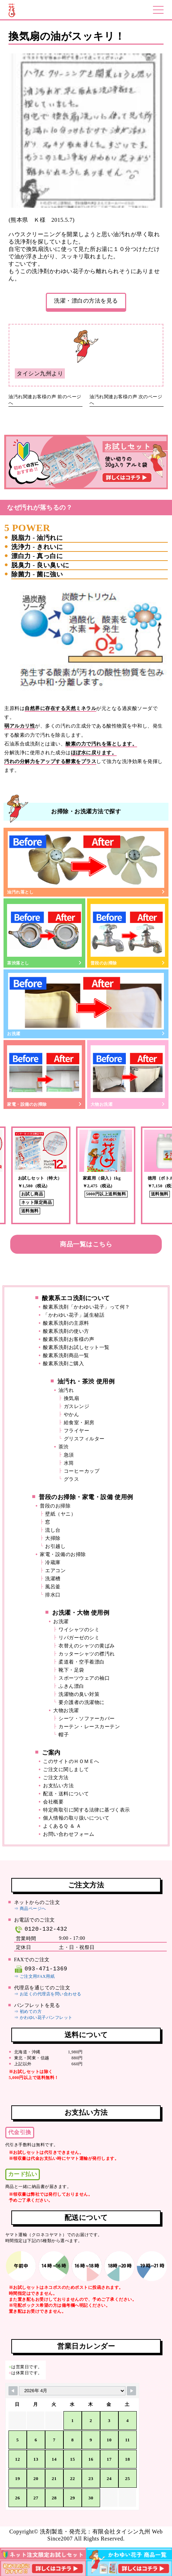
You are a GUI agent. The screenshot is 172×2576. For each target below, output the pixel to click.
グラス (71, 1479)
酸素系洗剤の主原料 (66, 1323)
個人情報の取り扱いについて (76, 1818)
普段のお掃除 (128, 933)
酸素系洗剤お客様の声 (68, 1339)
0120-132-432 (40, 1929)
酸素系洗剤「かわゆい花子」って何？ (86, 1307)
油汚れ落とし (86, 863)
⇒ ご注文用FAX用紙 (34, 1976)
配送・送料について (66, 1793)
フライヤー (77, 1430)
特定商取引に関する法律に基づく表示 (86, 1810)
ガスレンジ (77, 1406)
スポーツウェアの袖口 (84, 1678)
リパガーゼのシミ (79, 1637)
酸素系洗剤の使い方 (66, 1331)
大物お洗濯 (128, 1075)
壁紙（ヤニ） (60, 1514)
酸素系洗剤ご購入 (63, 1363)
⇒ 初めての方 (28, 2011)
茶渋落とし (44, 933)
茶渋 (64, 1447)
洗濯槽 (53, 1578)
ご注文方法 (56, 1777)
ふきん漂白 (71, 1686)
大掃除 (53, 1538)
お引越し (55, 1546)
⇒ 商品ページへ (30, 1908)
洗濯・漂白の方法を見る (86, 301)
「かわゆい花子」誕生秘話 (73, 1315)
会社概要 (53, 1802)
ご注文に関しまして (66, 1769)
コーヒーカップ (82, 1471)
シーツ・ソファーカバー (87, 1718)
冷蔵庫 (53, 1562)
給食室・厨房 (79, 1422)
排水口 (53, 1594)
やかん (71, 1414)
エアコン (55, 1570)
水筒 (69, 1463)
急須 (69, 1455)
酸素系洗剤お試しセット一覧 (76, 1347)
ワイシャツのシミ (79, 1629)
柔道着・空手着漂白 (82, 1662)
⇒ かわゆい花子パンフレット (43, 2017)
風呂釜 (53, 1586)
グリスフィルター (84, 1438)
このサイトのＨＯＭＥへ (71, 1761)
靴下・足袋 (71, 1670)
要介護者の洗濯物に (82, 1702)
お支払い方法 (58, 1785)
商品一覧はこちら (86, 1244)
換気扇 (71, 1398)
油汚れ (66, 1390)
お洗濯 (86, 1004)
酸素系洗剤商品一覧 (66, 1355)
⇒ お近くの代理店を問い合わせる (47, 1993)
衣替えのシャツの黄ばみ (87, 1645)
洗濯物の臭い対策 (79, 1694)
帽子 (64, 1734)
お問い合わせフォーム (68, 1834)
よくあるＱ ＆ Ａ (62, 1826)
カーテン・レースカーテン (89, 1726)
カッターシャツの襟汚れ (87, 1654)
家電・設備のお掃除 (44, 1075)
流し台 (53, 1530)
